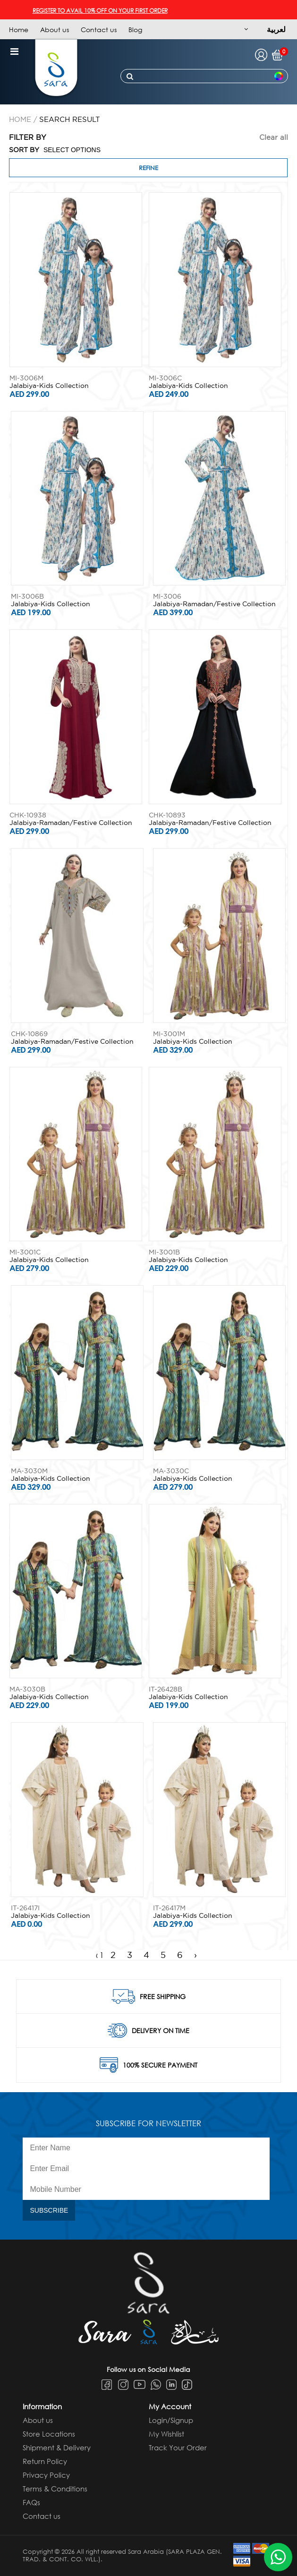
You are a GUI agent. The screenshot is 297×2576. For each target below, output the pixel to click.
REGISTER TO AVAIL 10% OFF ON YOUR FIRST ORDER (111, 11)
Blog (135, 29)
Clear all (273, 137)
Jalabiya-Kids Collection (49, 385)
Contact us (99, 29)
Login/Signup (171, 2420)
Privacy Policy (46, 2475)
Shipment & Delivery (57, 2447)
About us (54, 29)
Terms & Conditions (55, 2488)
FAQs (31, 2502)
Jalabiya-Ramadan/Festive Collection (214, 604)
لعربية (276, 29)
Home (18, 29)
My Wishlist (166, 2434)
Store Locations (49, 2434)
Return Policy (45, 2461)
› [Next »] (195, 1954)
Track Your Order (178, 2447)
